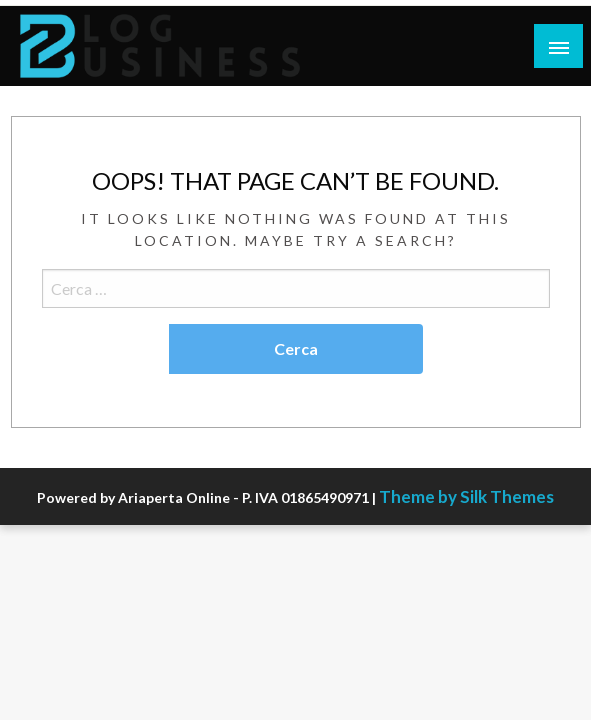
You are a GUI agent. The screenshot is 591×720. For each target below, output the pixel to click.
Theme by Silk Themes (466, 496)
